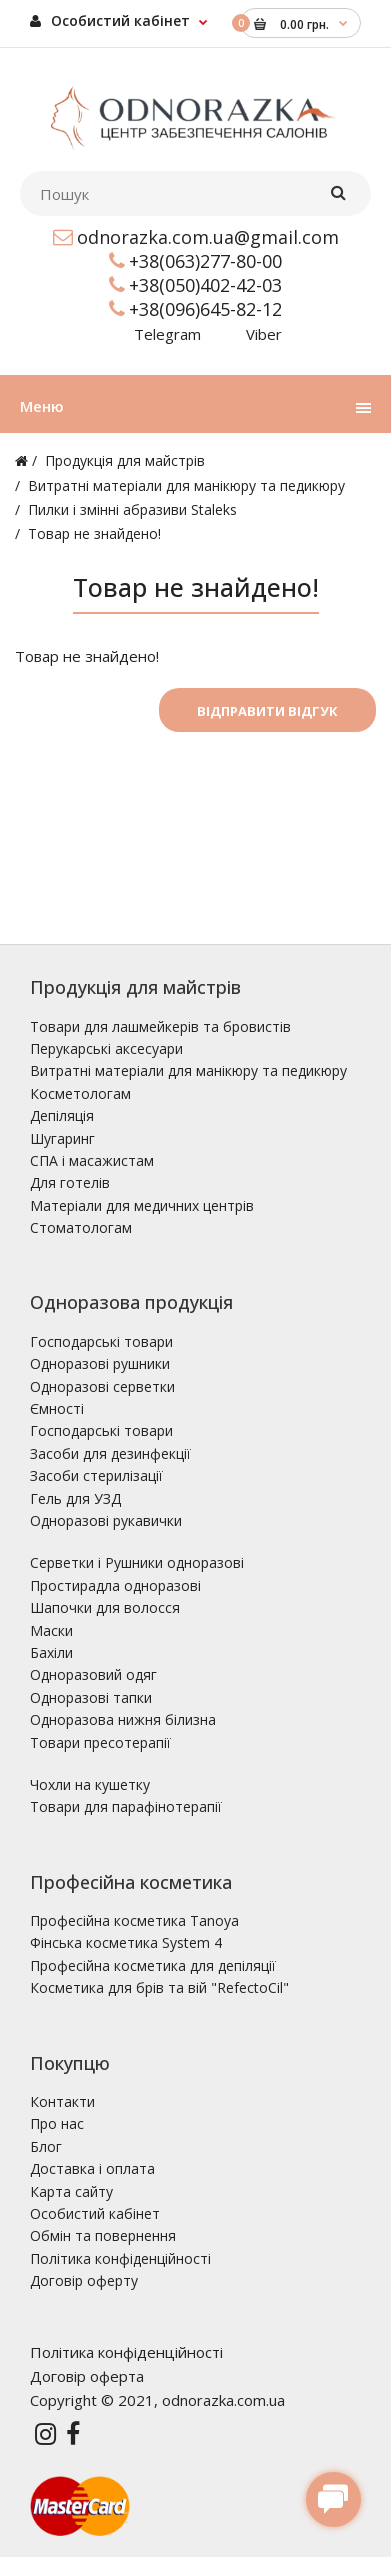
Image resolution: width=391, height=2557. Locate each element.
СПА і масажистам (92, 1160)
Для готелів (70, 1182)
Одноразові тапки (91, 1697)
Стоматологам (81, 1227)
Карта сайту (71, 2191)
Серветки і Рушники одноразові (137, 1562)
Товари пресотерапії (100, 1742)
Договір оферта (87, 2376)
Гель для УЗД (75, 1498)
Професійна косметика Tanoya (134, 1920)
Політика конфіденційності (120, 2258)
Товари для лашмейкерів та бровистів (160, 1026)
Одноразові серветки (102, 1386)
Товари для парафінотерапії (126, 1806)
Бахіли (51, 1652)
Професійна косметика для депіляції (153, 1965)
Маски (51, 1630)
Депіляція (62, 1115)
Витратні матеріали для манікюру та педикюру (186, 485)
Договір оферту (84, 2280)
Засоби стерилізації (96, 1475)
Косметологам (80, 1093)
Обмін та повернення (103, 2235)
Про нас (57, 2123)
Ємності (57, 1408)
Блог (46, 2146)
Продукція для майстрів (125, 460)
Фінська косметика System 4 (126, 1942)
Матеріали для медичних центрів (142, 1205)
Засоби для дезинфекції (110, 1453)
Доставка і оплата (92, 2168)
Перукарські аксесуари (106, 1048)
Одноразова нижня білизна (123, 1719)
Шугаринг (62, 1138)
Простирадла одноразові (115, 1585)
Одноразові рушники (100, 1363)
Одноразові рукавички (106, 1520)
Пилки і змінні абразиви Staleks (132, 509)
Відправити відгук (267, 711)
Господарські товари (101, 1341)
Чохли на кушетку (90, 1784)
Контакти (62, 2101)
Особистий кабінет (110, 20)
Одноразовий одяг (93, 1674)
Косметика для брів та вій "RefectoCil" (159, 1987)
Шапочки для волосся (105, 1607)
